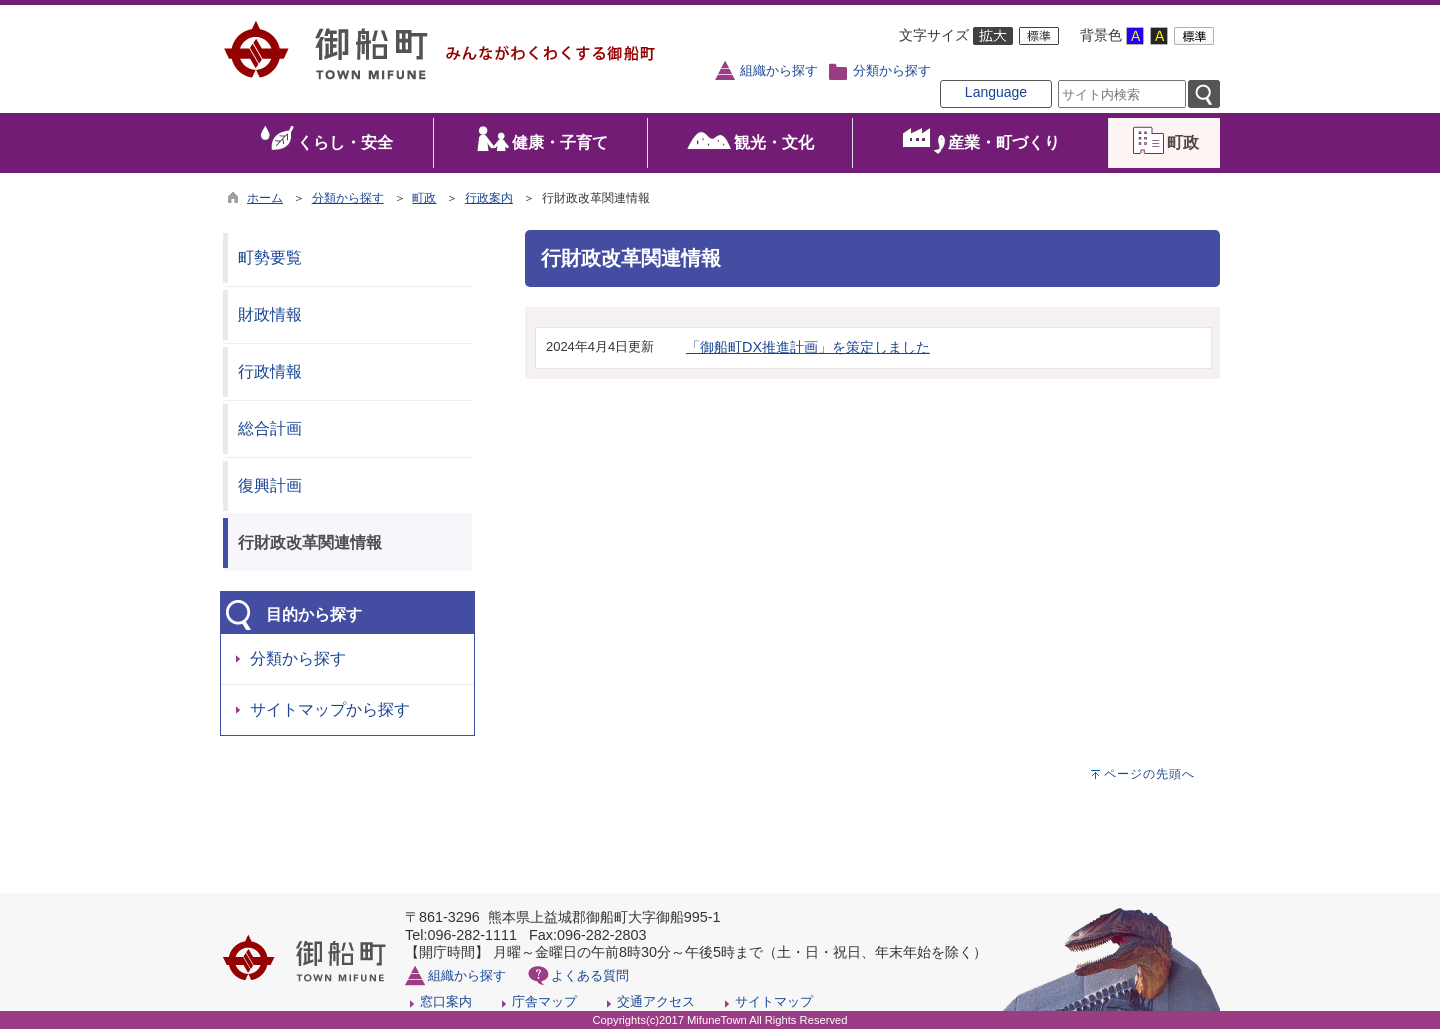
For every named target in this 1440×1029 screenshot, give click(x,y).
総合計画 (270, 428)
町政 (424, 198)
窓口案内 (446, 1001)
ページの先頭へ (1149, 774)
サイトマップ (774, 1001)
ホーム (265, 198)
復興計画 (270, 485)
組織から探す (779, 71)
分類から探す (892, 71)
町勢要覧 (270, 257)
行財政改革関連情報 (310, 542)
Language (996, 92)
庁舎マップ (544, 1001)
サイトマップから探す (330, 709)
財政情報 (270, 314)
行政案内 (489, 198)
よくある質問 (590, 975)
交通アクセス (656, 1001)
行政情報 (270, 371)
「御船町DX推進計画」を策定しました (808, 347)
